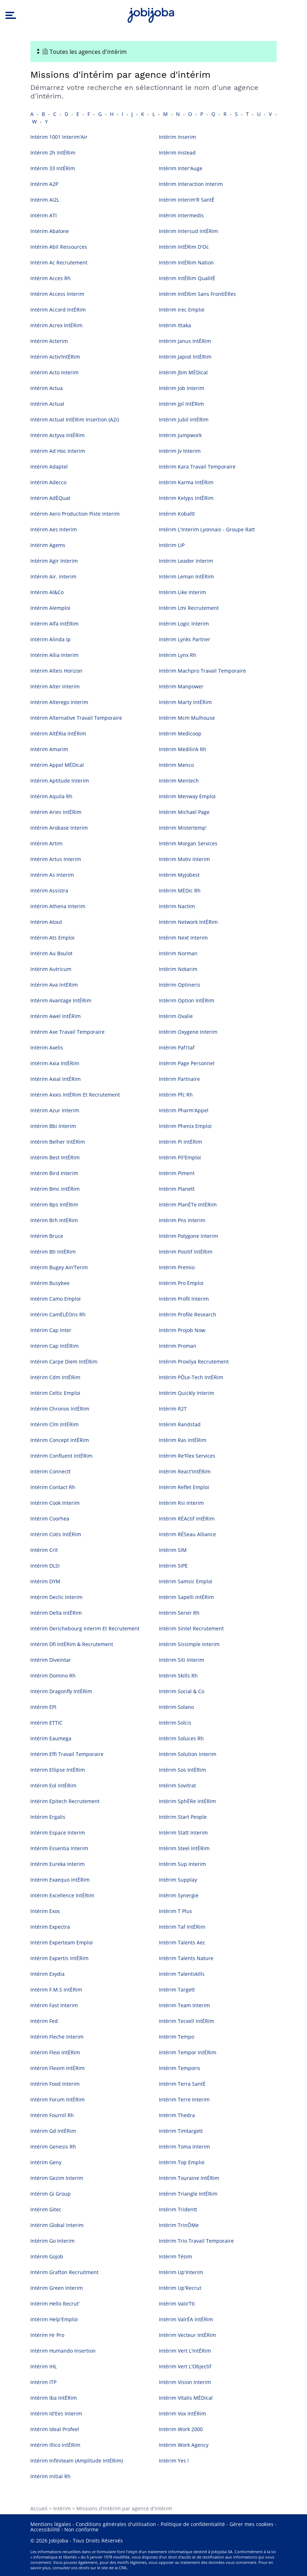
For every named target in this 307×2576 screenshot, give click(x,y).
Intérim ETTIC (46, 1722)
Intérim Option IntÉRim (186, 1000)
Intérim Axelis (46, 1047)
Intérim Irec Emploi (182, 309)
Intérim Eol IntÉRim (53, 1785)
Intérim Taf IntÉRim (182, 1926)
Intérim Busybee (50, 1283)
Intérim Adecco (48, 482)
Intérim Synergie (178, 1895)
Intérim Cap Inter (50, 1330)
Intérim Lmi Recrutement (189, 607)
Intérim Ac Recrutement (58, 262)
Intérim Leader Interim (186, 560)
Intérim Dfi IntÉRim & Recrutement (71, 1644)
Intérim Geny (45, 2162)
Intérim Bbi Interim (53, 1126)
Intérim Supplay (178, 1879)
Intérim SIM (173, 1550)
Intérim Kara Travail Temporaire (197, 466)
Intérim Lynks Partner (184, 639)
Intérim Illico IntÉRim (55, 2444)
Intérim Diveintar (50, 1659)
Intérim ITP (43, 2382)
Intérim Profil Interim (184, 1298)
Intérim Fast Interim (54, 2005)
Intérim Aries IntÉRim (55, 812)
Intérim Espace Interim (57, 1832)
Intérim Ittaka (175, 325)
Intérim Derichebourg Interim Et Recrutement (85, 1628)
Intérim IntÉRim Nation (186, 262)
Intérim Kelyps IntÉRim (186, 498)
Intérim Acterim (49, 341)
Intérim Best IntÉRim (55, 1157)
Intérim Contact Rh (52, 1487)
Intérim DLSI (45, 1565)
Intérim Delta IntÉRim (56, 1612)
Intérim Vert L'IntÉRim (185, 2350)
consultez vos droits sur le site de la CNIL (89, 2567)
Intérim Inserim (177, 136)
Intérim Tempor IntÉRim (187, 2052)
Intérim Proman (177, 1345)
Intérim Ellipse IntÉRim (57, 1769)
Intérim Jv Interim (180, 450)
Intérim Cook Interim (55, 1502)
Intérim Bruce (46, 1236)
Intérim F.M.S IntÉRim (56, 1989)
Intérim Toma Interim (184, 2146)
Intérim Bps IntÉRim (54, 1204)
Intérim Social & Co (181, 1691)
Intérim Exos (45, 1911)
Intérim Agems (47, 545)
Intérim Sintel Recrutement (191, 1628)
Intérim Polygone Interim (188, 1236)
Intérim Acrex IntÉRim (56, 325)
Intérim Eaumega (50, 1738)
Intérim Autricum (50, 969)
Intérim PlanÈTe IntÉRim (188, 1204)
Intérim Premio (177, 1267)
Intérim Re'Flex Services (187, 1455)
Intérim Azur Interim (54, 1110)
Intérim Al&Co (47, 592)
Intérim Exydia (47, 1973)
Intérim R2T (173, 1408)
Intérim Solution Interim (187, 1754)
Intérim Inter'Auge (180, 168)
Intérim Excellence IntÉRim (62, 1895)
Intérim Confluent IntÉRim (61, 1455)
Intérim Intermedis (181, 215)
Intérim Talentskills (182, 1973)
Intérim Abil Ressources (58, 246)
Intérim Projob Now (182, 1330)
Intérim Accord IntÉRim (58, 309)
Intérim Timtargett (181, 2130)
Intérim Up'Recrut (180, 2287)
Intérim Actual (47, 403)
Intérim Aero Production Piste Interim (75, 513)
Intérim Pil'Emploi (180, 1157)
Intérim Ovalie (176, 1016)
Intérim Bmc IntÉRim (55, 1188)
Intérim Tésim (175, 2256)
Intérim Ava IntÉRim (54, 984)
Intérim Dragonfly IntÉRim (61, 1691)
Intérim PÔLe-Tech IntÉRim (191, 1377)
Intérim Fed (44, 2021)
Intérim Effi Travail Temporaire (67, 1754)
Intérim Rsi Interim (181, 1502)
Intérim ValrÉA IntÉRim (186, 2319)
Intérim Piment (177, 1173)
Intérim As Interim (52, 874)
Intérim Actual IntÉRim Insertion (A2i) (74, 419)
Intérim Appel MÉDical (57, 764)
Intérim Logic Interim (184, 623)
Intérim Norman (178, 953)
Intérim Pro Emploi (181, 1283)
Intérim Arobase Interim (59, 827)
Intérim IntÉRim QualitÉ (187, 278)
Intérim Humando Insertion (63, 2350)
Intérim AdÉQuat (50, 498)
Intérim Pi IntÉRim (180, 1141)
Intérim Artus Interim (55, 859)
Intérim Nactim (177, 906)
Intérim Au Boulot (51, 953)
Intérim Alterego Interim (59, 702)
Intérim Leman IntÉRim (186, 576)
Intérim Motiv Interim (184, 859)
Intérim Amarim (49, 749)
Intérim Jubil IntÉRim (183, 419)
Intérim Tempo (176, 2036)
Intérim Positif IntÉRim (185, 1251)
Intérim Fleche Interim (57, 2036)
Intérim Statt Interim (183, 1832)
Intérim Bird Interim (54, 1173)
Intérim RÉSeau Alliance (187, 1534)
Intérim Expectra (50, 1926)
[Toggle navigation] (153, 51)
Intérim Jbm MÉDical (183, 372)
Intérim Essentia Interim (59, 1848)
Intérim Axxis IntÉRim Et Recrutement (75, 1094)
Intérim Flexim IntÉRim (57, 2068)
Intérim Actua (46, 388)
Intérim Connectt (50, 1471)
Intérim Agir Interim (54, 560)
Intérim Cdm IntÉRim (55, 1377)
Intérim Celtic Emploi (55, 1393)
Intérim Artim (46, 843)
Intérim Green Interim (56, 2287)
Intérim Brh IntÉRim (54, 1220)
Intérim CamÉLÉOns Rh (58, 1314)
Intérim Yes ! (174, 2460)
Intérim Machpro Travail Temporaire (202, 670)
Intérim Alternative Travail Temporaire (76, 717)
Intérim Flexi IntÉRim (55, 2052)
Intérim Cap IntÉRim (54, 1345)
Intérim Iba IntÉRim (53, 2397)
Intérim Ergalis (47, 1816)
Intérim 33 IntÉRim (52, 168)
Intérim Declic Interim (56, 1597)
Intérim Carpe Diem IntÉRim (63, 1361)
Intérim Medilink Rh (182, 749)
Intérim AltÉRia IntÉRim (58, 733)
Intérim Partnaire (179, 1079)
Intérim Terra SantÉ (182, 2083)
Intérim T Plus (175, 1911)
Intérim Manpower (181, 686)
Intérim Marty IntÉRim (185, 702)
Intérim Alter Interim (55, 686)
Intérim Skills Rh (178, 1675)
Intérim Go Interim (52, 2240)
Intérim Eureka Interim (57, 1864)
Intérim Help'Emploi (54, 2319)
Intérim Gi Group (50, 2193)
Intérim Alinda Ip (50, 639)
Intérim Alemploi (50, 607)
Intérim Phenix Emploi (185, 1126)
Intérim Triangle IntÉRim (188, 2193)
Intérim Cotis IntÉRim (55, 1534)
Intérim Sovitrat (177, 1785)
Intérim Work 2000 (181, 2429)
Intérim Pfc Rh (176, 1094)
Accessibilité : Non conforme (64, 2529)
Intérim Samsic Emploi (185, 1581)
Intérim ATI (43, 215)
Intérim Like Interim (182, 592)
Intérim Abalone (49, 231)
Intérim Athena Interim (57, 906)
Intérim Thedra (177, 2115)
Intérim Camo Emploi (55, 1298)
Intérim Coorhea (49, 1518)
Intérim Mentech (179, 780)
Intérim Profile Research (187, 1314)
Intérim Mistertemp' (183, 827)
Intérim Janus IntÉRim (185, 341)
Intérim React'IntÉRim (185, 1471)
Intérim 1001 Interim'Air (58, 136)
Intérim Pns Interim (182, 1220)
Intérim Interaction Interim (191, 184)
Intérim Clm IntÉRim (54, 1424)
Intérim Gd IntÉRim (53, 2130)
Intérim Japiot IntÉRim (185, 356)
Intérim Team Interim (184, 2005)
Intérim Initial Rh (50, 2476)
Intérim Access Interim (57, 293)
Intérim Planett (177, 1188)
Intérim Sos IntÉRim (182, 1769)
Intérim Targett (177, 1989)
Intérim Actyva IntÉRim (57, 435)
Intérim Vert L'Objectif (185, 2366)
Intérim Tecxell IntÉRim (186, 2021)
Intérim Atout (46, 921)
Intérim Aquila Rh (51, 796)
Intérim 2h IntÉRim (52, 152)
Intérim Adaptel (49, 466)
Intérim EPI (43, 1707)
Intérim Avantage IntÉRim (60, 1000)
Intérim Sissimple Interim (189, 1644)
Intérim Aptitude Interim (59, 780)
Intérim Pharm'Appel (183, 1110)
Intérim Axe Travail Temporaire (67, 1031)
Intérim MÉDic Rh (180, 890)
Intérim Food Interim (55, 2083)
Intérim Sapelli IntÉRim (186, 1597)
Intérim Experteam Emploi (61, 1942)
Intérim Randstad (180, 1424)
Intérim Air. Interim (53, 576)
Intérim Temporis (179, 2068)
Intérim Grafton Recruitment (64, 2272)
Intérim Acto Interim (54, 372)
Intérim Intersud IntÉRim (188, 231)
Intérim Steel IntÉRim (184, 1848)
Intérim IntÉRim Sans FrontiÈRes (197, 293)
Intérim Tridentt (178, 2209)
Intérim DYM (45, 1581)
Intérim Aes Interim (53, 529)
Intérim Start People (183, 1816)
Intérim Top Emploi (182, 2162)
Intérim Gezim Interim (56, 2178)
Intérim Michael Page (184, 812)
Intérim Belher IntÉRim (57, 1141)
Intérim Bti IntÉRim (53, 1251)
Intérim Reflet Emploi (184, 1487)
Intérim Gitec (45, 2209)
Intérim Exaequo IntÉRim (60, 1879)
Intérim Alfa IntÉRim (54, 623)
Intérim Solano (176, 1707)
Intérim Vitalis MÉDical (186, 2397)
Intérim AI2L (44, 199)
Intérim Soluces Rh (181, 1738)
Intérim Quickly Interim (186, 1393)
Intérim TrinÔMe (179, 2225)
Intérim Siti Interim (181, 1659)
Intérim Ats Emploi (52, 937)
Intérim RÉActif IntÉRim (187, 1518)
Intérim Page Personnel (187, 1063)
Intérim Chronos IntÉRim (59, 1408)
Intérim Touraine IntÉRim (189, 2178)
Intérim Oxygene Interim (188, 1031)
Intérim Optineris (179, 984)
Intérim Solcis (175, 1722)
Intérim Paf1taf (177, 1047)
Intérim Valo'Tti (177, 2303)
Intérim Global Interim (57, 2225)
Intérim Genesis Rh (53, 2146)
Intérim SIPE (173, 1565)
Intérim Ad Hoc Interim (57, 450)
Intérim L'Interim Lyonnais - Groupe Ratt (207, 529)
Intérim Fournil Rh (52, 2115)
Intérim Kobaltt (177, 513)
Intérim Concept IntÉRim (59, 1440)
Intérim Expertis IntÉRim (59, 1958)
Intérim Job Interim (181, 388)
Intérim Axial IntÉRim (55, 1079)
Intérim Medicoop (180, 733)
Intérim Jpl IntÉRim (181, 403)
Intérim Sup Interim (182, 1864)
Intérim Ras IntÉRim (182, 1440)
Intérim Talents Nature (186, 1958)
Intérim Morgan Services (188, 843)
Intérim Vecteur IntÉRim (187, 2335)
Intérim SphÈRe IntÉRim (187, 1801)
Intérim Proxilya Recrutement (194, 1361)
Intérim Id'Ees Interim (56, 2413)
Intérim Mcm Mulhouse (187, 717)
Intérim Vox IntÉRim (182, 2413)
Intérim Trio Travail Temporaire (196, 2240)
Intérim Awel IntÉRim (55, 1016)
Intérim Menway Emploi (187, 796)
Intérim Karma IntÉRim (186, 482)
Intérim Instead (177, 152)
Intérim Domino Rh (53, 1675)
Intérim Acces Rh (50, 278)
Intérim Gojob (46, 2256)
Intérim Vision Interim (185, 2382)
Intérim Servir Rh (179, 1612)
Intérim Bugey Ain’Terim (59, 1267)
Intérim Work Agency (183, 2444)
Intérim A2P (44, 184)
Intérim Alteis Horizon (56, 670)
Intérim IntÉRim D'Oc (184, 246)
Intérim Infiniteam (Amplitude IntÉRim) (76, 2460)
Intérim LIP (172, 545)
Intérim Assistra (49, 890)
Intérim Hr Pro (47, 2335)
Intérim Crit (44, 1550)
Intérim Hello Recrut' (55, 2303)
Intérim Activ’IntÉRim (55, 356)
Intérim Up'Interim (181, 2272)
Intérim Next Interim (183, 937)
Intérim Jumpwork (180, 435)
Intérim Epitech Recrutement (65, 1801)
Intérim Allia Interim (54, 655)
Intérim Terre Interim (184, 2099)
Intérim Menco (176, 764)
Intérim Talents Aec (182, 1942)
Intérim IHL (43, 2366)
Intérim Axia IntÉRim (54, 1063)
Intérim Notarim (178, 969)
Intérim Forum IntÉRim (57, 2099)
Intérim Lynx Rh (177, 655)
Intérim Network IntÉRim (188, 921)
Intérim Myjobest (179, 874)
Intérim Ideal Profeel (54, 2429)
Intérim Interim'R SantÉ (187, 199)
